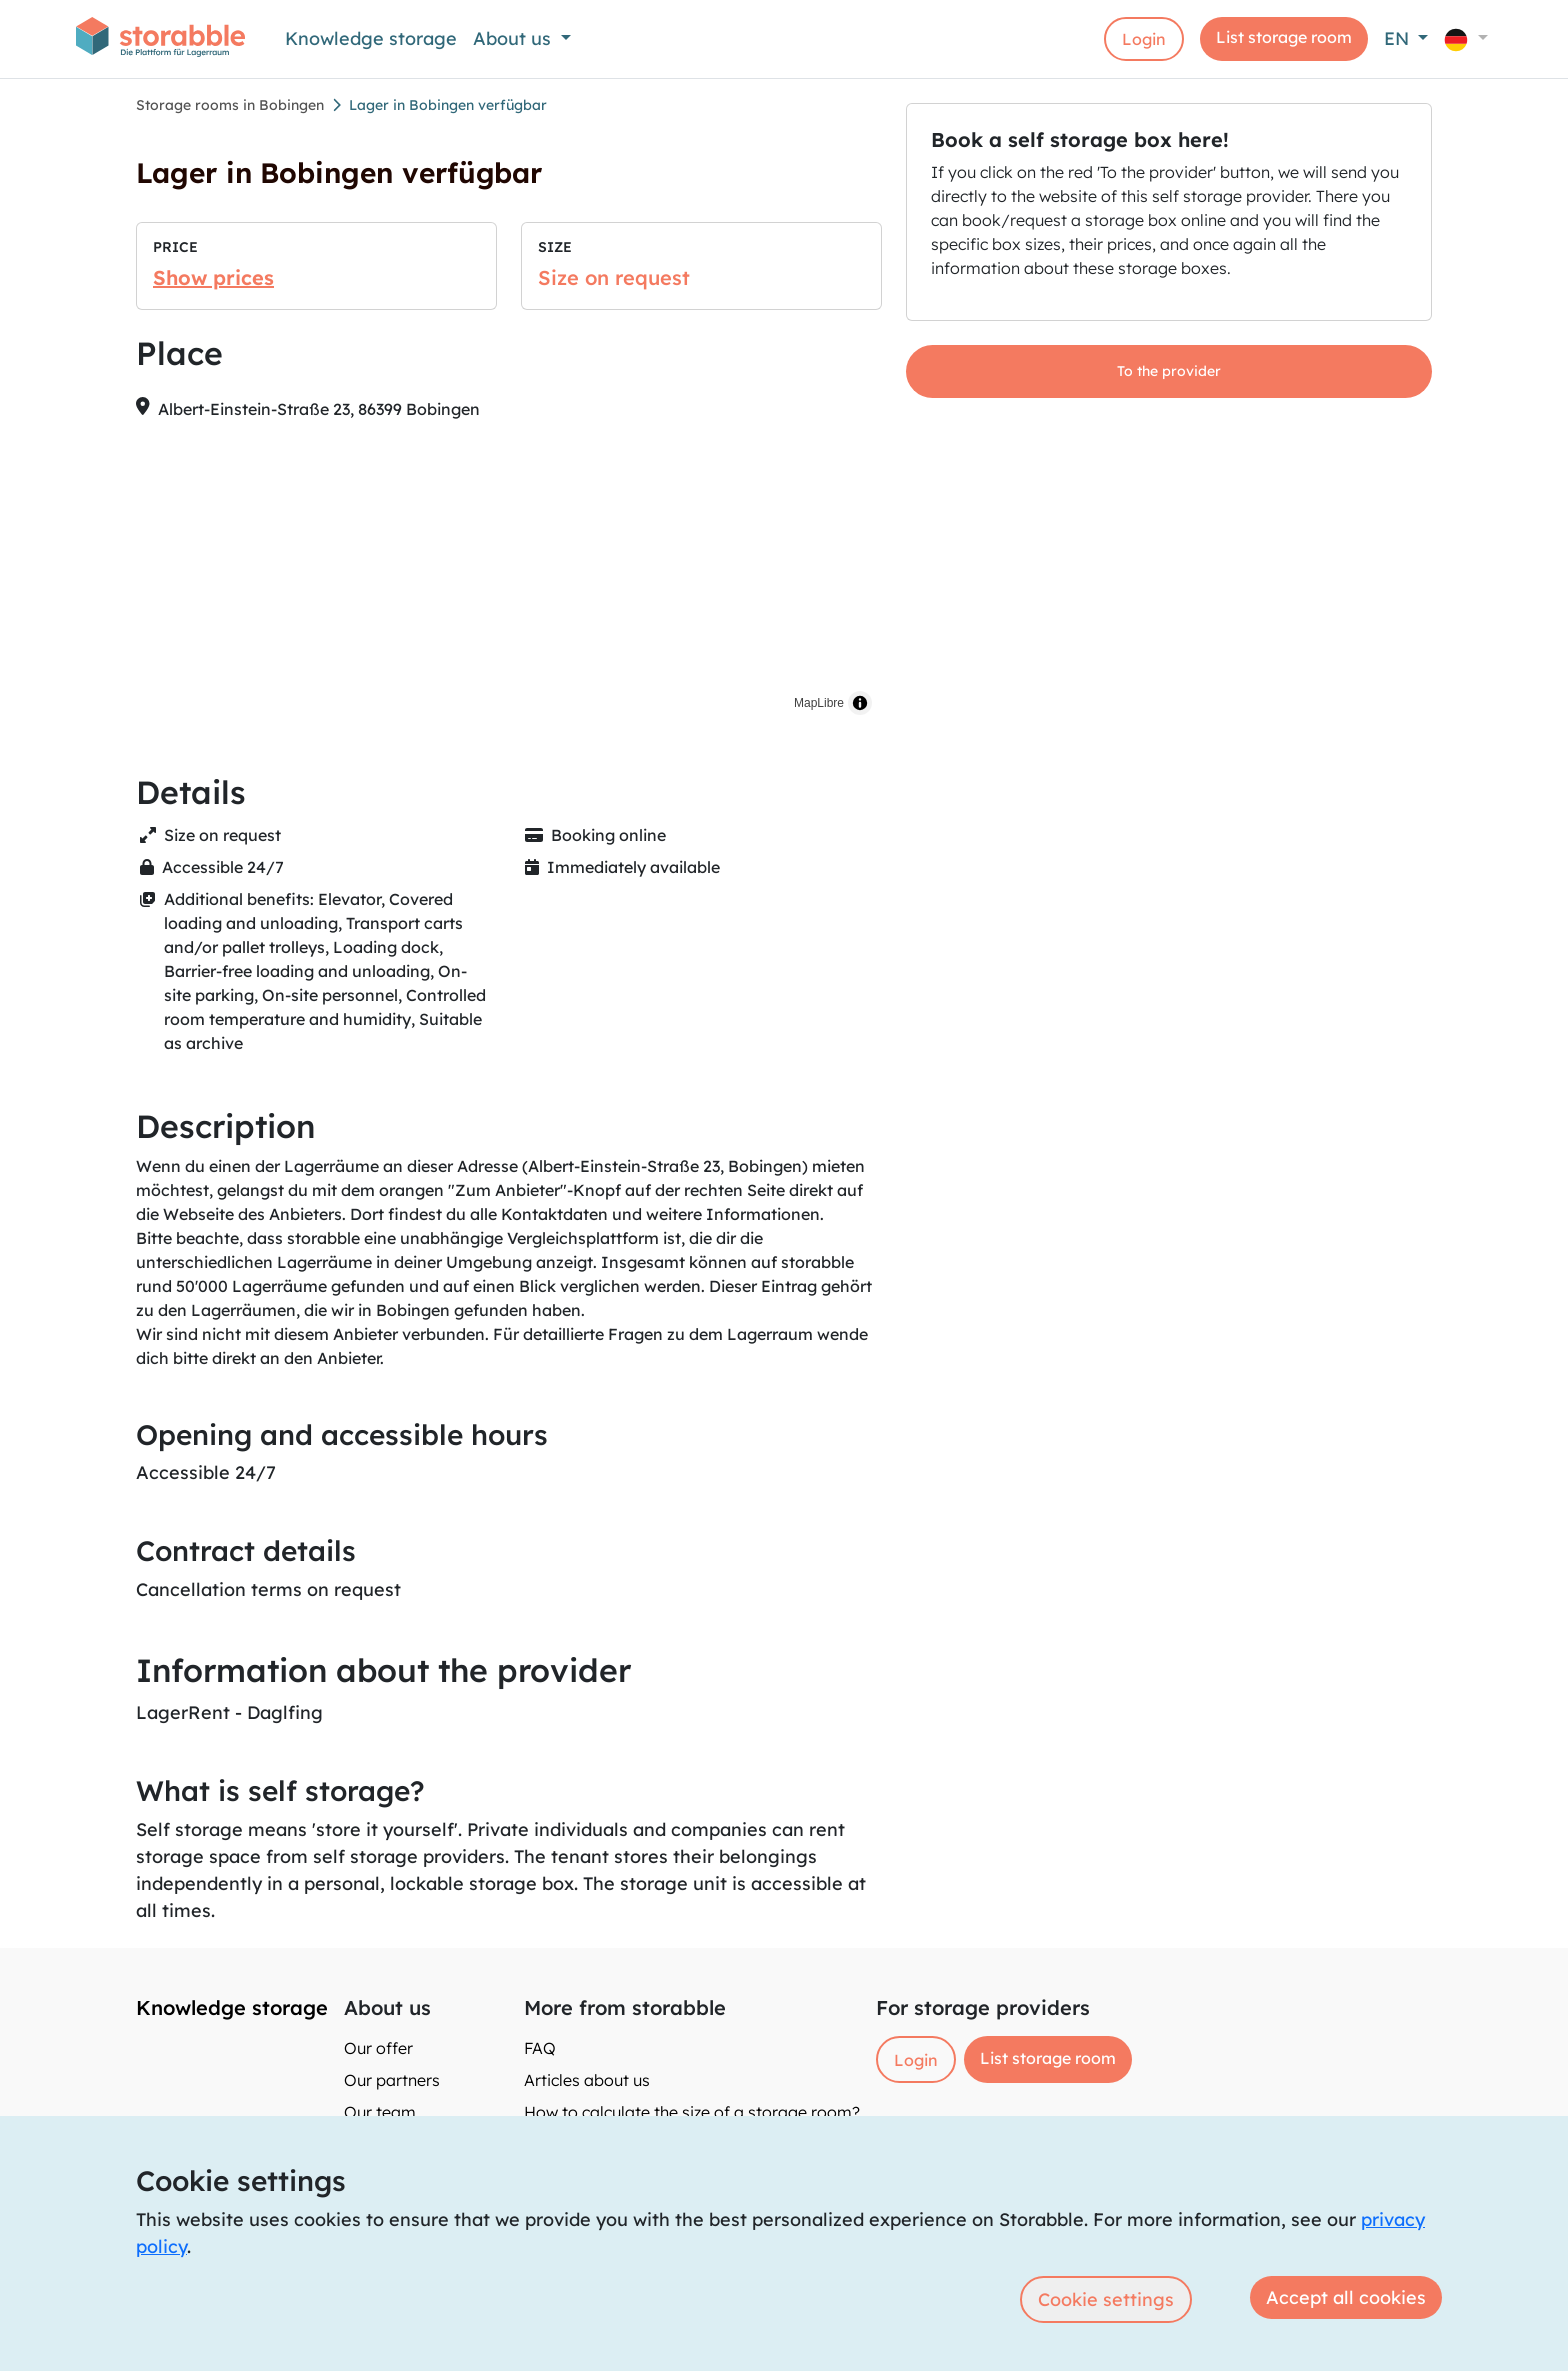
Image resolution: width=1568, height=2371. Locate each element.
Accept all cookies (1346, 2297)
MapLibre (819, 703)
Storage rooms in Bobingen (230, 105)
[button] (1466, 38)
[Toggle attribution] (860, 703)
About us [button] (514, 38)
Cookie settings (1106, 2299)
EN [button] (1399, 38)
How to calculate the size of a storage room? (692, 2112)
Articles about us (587, 2080)
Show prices (213, 277)
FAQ (540, 2048)
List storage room (1284, 37)
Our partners (392, 2080)
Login (1144, 39)
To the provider (1169, 371)
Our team (380, 2112)
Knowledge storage (371, 38)
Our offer (378, 2048)
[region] (509, 581)
